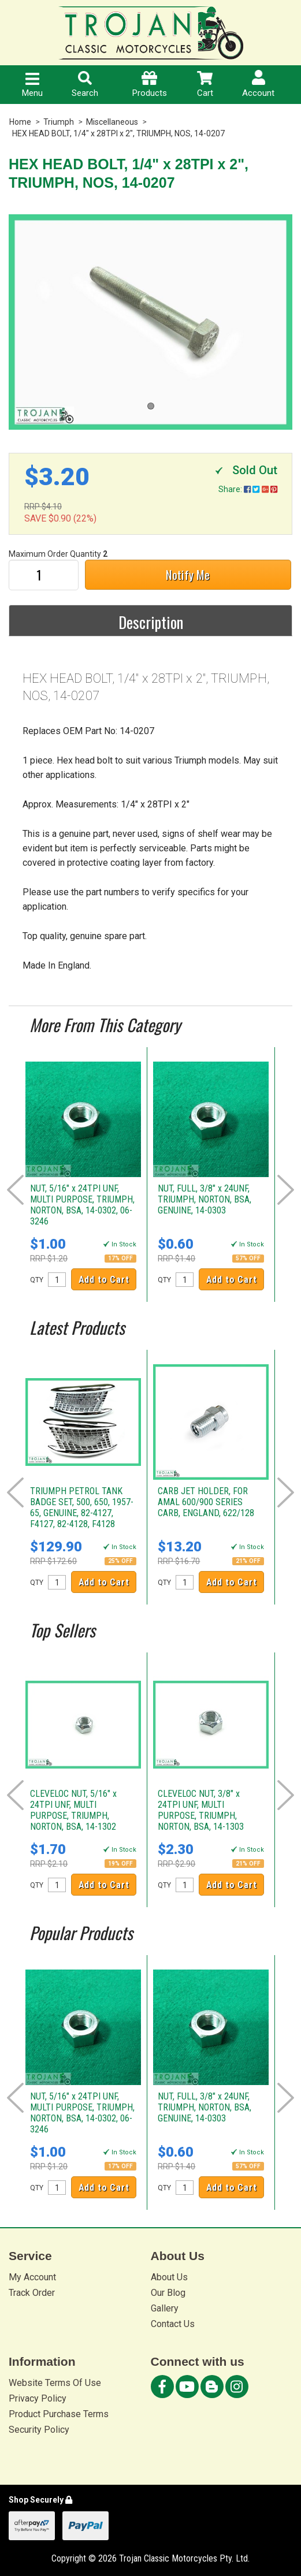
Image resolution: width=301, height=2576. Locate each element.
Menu (32, 85)
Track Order (32, 2292)
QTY (36, 1280)
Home (20, 121)
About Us (169, 2277)
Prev (15, 1190)
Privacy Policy (37, 2398)
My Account (32, 2277)
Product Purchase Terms (59, 2414)
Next (285, 1190)
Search (85, 84)
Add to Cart (104, 1279)
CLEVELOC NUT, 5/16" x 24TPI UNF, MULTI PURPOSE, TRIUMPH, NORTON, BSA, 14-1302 (73, 1810)
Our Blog (168, 2292)
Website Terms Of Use (55, 2382)
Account (258, 84)
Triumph (58, 121)
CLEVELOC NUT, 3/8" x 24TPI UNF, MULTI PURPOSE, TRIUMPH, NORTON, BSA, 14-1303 (201, 1810)
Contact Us (173, 2323)
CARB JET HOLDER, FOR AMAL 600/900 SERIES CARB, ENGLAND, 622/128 (206, 1502)
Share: (247, 489)
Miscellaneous (112, 121)
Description (150, 622)
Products (149, 84)
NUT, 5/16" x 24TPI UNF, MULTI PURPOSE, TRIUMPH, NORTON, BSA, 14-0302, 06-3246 (82, 1205)
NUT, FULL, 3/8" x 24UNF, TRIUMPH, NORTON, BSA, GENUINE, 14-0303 (204, 1199)
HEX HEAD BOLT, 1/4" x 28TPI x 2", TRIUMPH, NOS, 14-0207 (118, 133)
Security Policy (39, 2429)
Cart (205, 84)
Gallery (165, 2308)
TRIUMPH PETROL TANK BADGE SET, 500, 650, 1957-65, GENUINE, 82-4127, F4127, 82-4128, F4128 (81, 1507)
